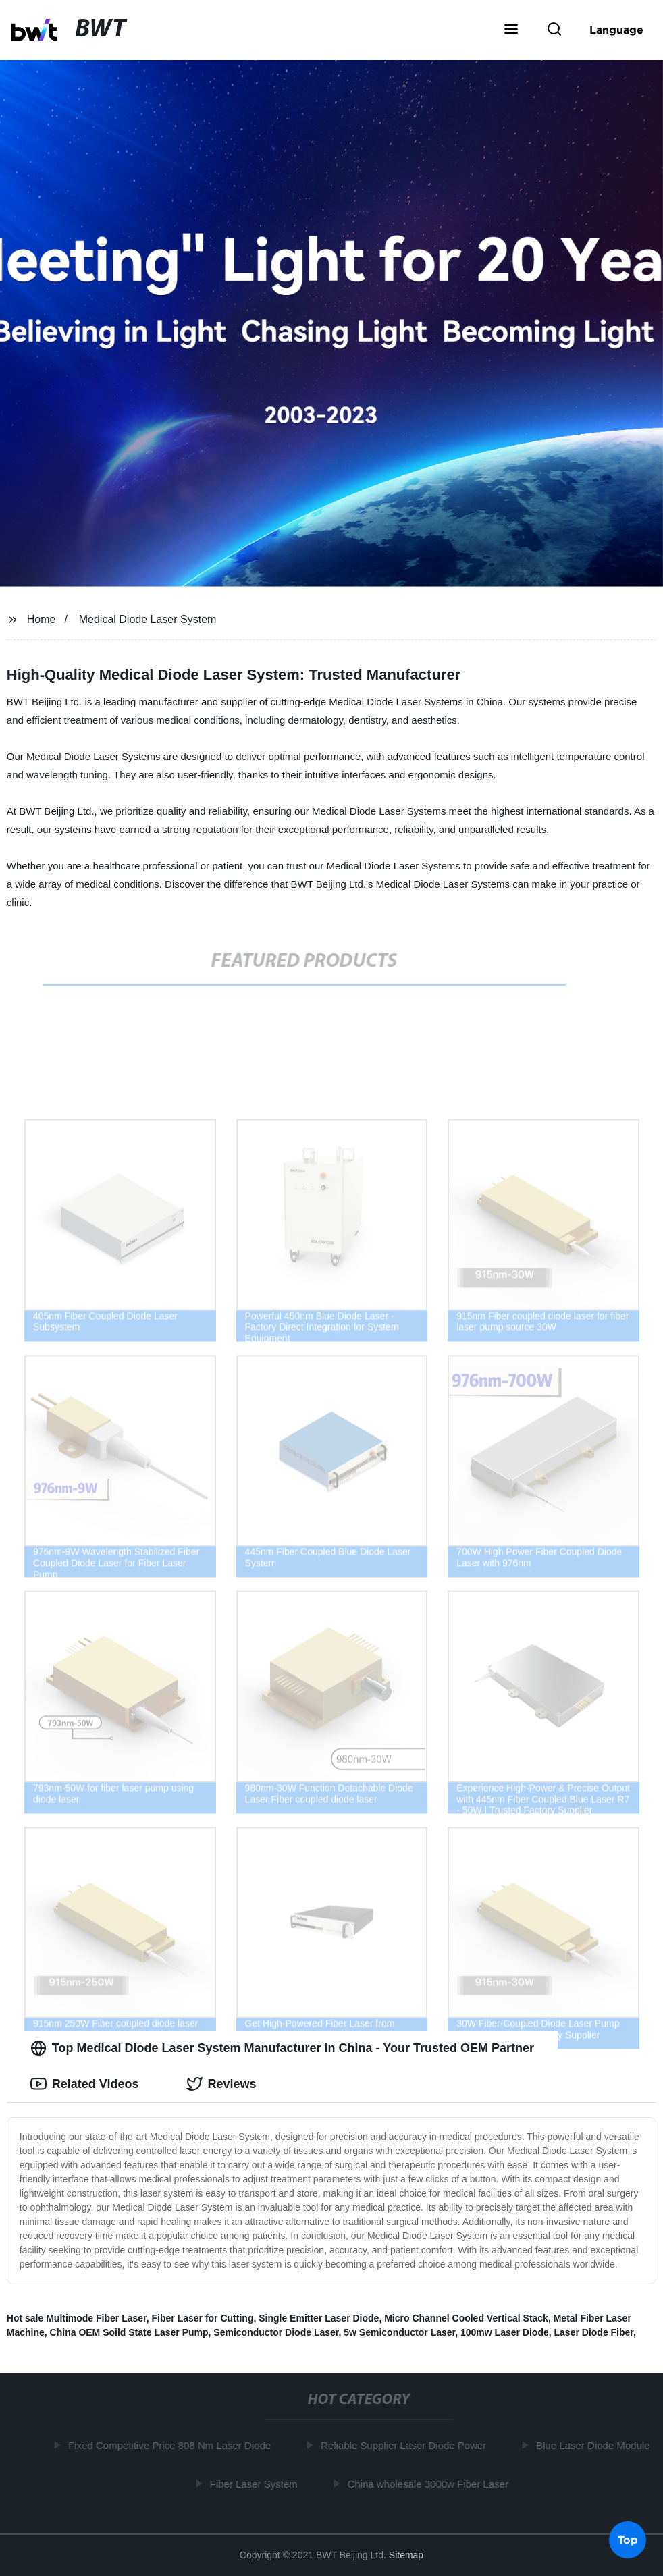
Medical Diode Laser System (148, 619)
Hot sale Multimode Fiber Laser (77, 2318)
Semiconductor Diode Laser (275, 2332)
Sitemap (406, 2555)
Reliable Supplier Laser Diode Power (406, 2445)
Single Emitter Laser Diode (319, 2318)
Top (628, 2540)
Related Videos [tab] (84, 2084)
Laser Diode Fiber (593, 2332)
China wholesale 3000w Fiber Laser (430, 2483)
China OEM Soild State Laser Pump (129, 2332)
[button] (511, 30)
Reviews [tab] (221, 2084)
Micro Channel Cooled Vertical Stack (466, 2318)
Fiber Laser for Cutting (203, 2318)
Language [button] (616, 30)
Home (41, 619)
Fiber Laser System (256, 2483)
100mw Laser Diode (504, 2332)
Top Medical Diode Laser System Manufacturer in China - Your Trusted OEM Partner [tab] (282, 2048)
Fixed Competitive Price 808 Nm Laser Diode (172, 2445)
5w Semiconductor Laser (399, 2332)
